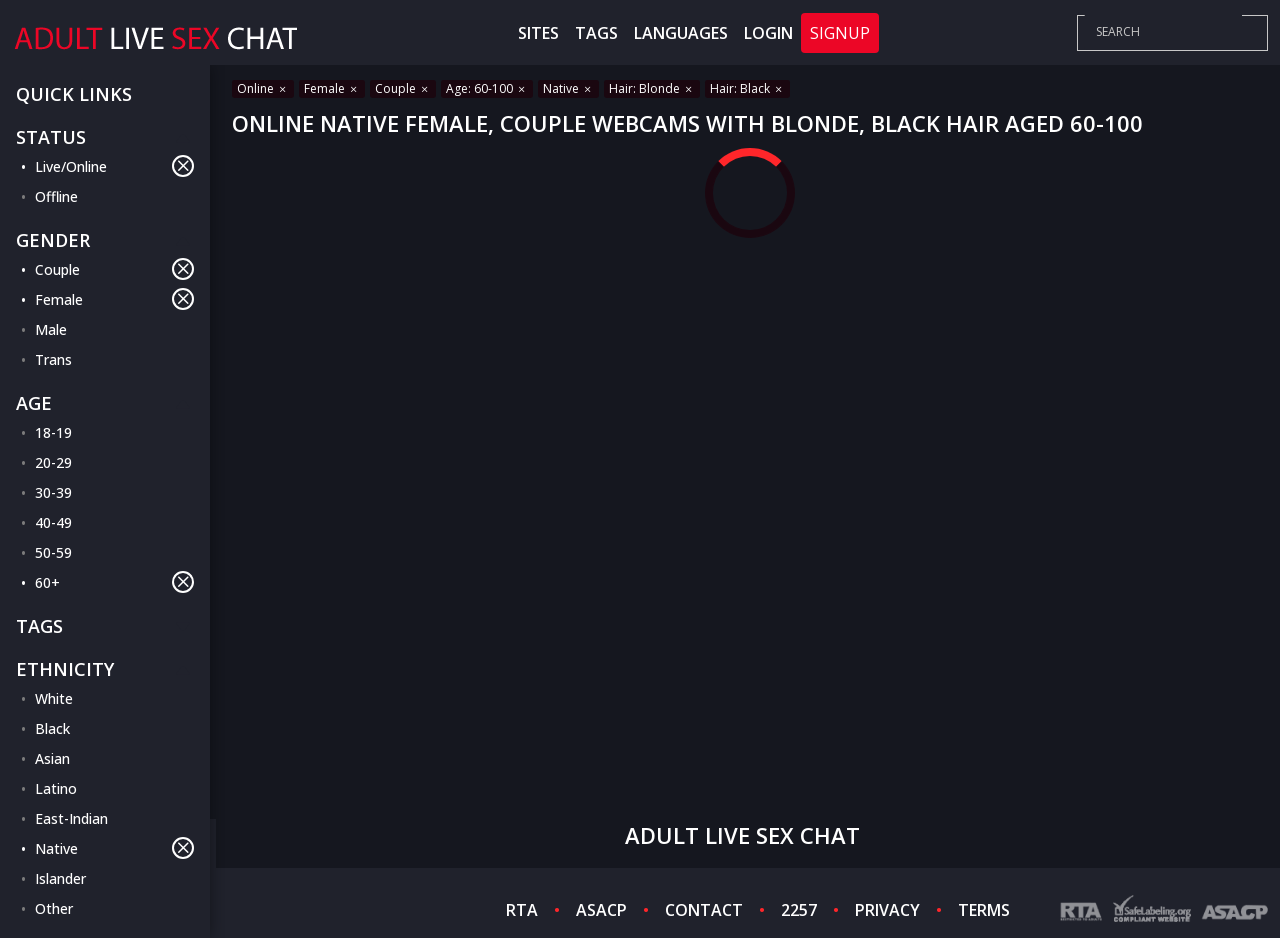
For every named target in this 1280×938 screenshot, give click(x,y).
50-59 (53, 552)
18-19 (53, 432)
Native (114, 848)
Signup (840, 33)
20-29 (53, 462)
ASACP (601, 910)
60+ (114, 582)
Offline (56, 196)
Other (54, 908)
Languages (681, 33)
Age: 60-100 (487, 88)
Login (768, 33)
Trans (53, 359)
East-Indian (71, 818)
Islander (60, 878)
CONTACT (704, 910)
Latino (56, 788)
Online (263, 88)
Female (114, 299)
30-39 (53, 492)
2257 (799, 910)
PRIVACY (887, 910)
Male (51, 329)
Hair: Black (747, 88)
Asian (52, 758)
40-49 (53, 522)
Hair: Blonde (652, 88)
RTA (522, 910)
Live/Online (114, 166)
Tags (596, 33)
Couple (114, 269)
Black (52, 728)
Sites (538, 33)
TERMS (984, 910)
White (54, 698)
